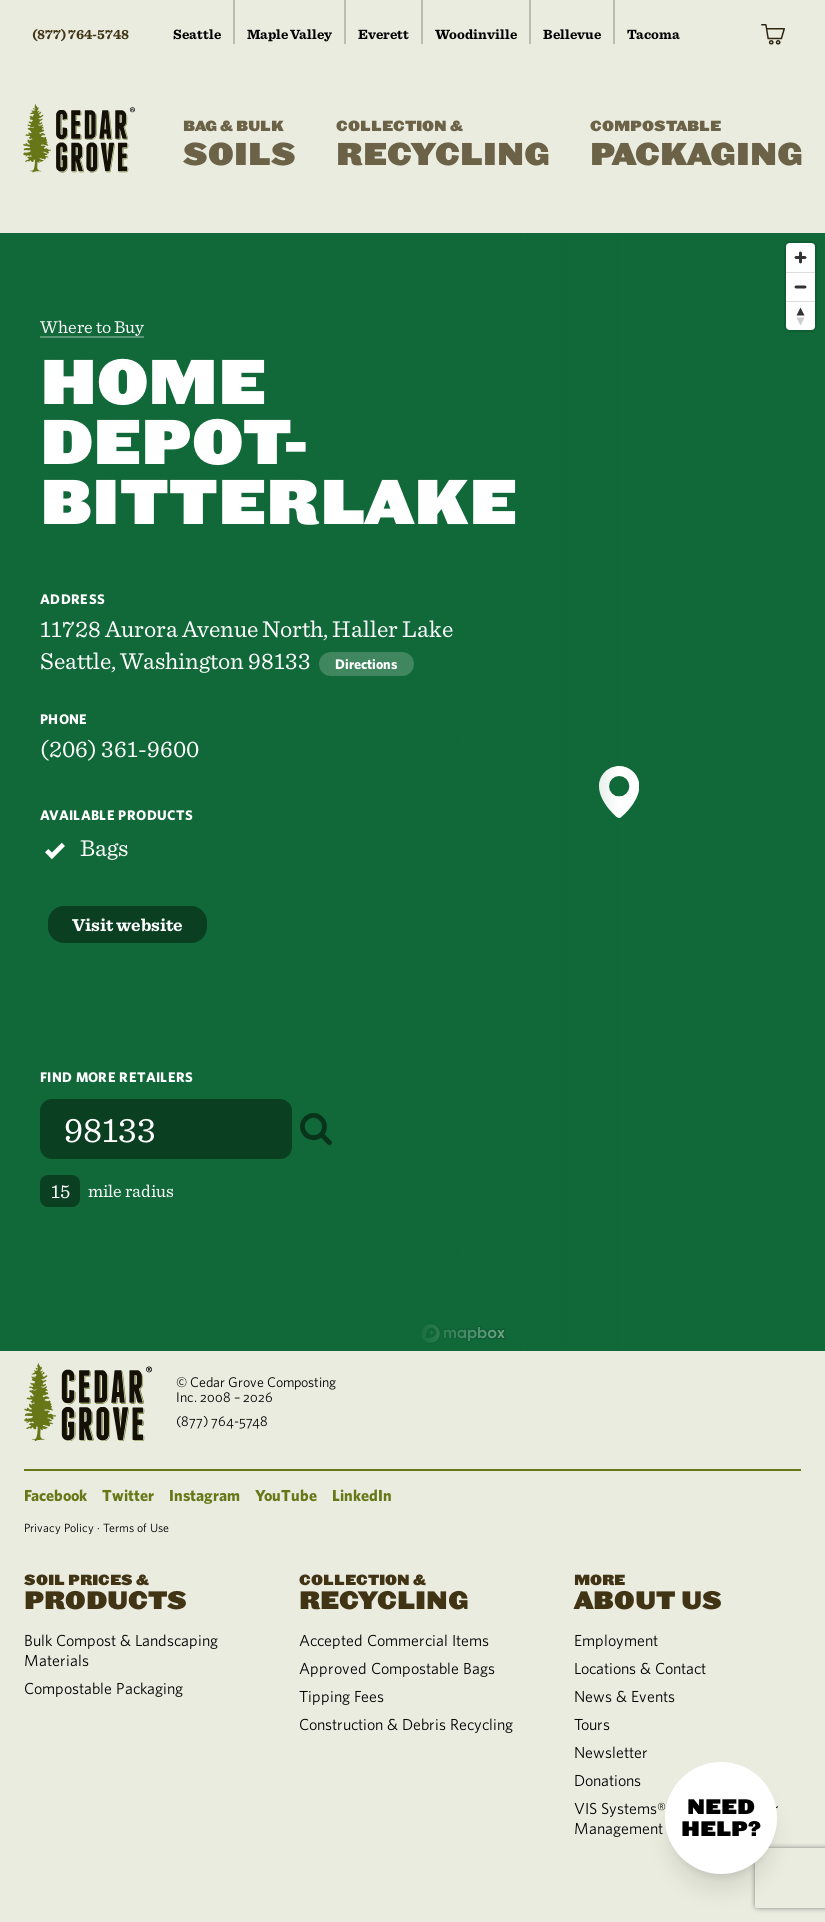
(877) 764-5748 (80, 34)
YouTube (286, 1495)
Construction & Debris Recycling (406, 1724)
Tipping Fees (341, 1696)
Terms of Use (136, 1527)
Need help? (721, 1818)
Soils (239, 145)
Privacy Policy (59, 1527)
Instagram (204, 1495)
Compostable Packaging (103, 1688)
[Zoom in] (800, 257)
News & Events (624, 1696)
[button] (619, 792)
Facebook (55, 1495)
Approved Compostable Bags (397, 1668)
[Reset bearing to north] (800, 315)
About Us (687, 1590)
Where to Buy (92, 326)
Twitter (128, 1495)
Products (137, 1590)
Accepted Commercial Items (394, 1640)
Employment (616, 1640)
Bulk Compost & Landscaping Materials (121, 1650)
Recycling (443, 145)
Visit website (127, 924)
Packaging (696, 145)
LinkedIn (362, 1495)
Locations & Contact (640, 1668)
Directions (366, 664)
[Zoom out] (800, 286)
